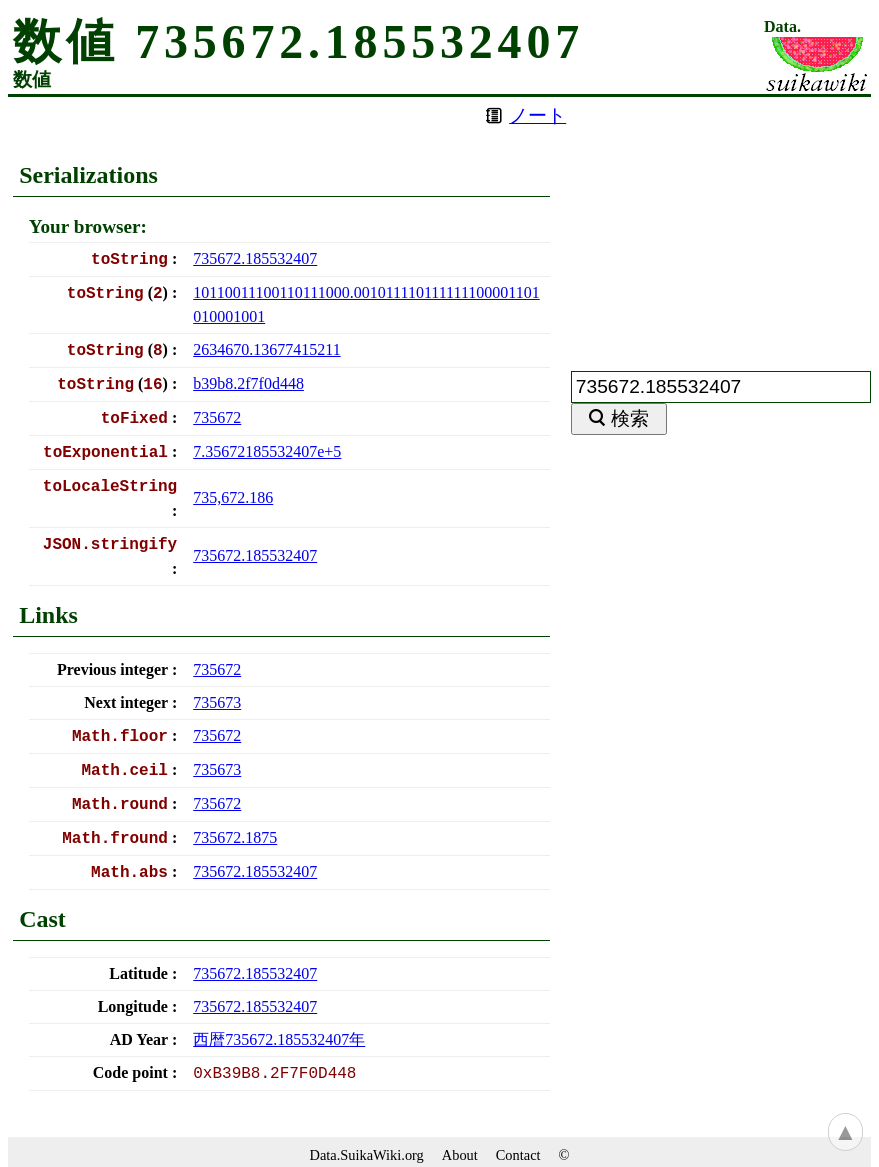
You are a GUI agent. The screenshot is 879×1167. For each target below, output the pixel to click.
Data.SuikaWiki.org (367, 1155)
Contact (518, 1155)
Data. (782, 27)
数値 (32, 79)
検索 (630, 418)
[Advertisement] (721, 222)
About (460, 1155)
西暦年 (279, 1039)
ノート (537, 115)
